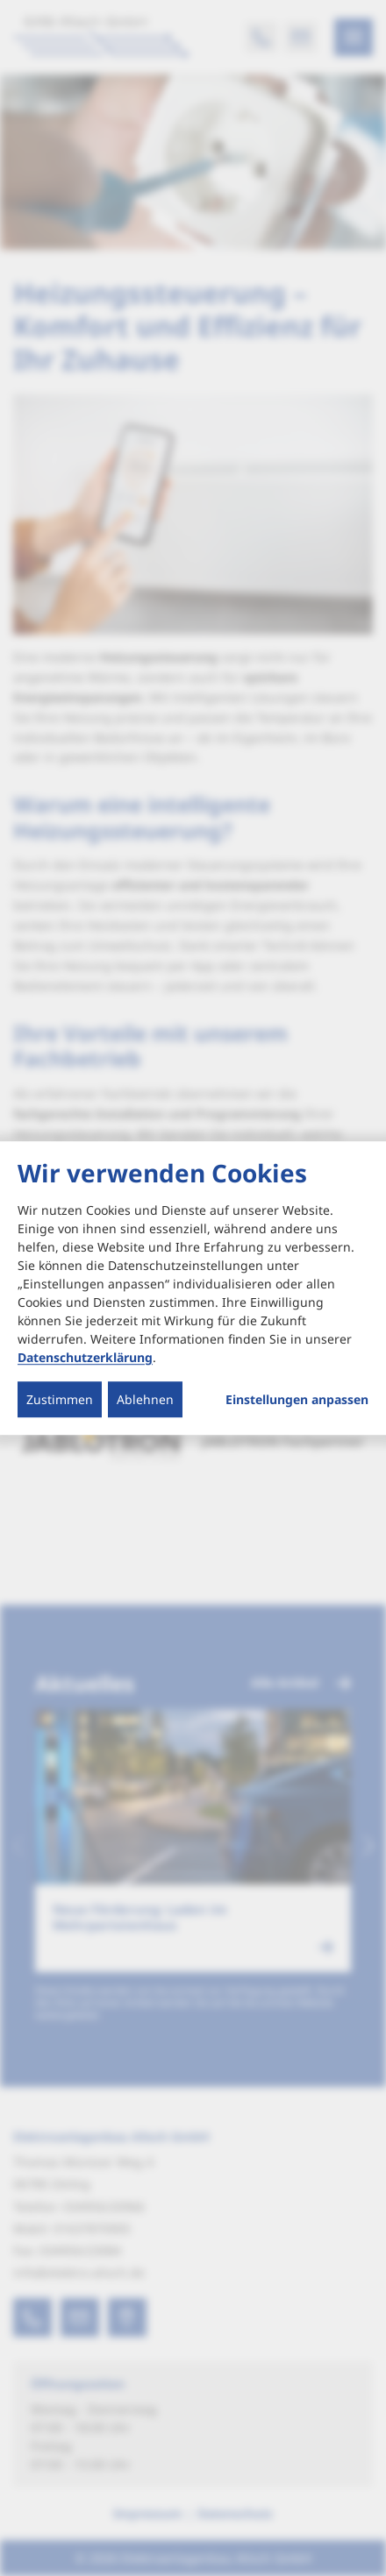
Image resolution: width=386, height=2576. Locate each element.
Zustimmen (59, 1399)
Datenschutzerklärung (85, 1357)
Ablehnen (145, 1399)
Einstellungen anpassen (296, 1400)
